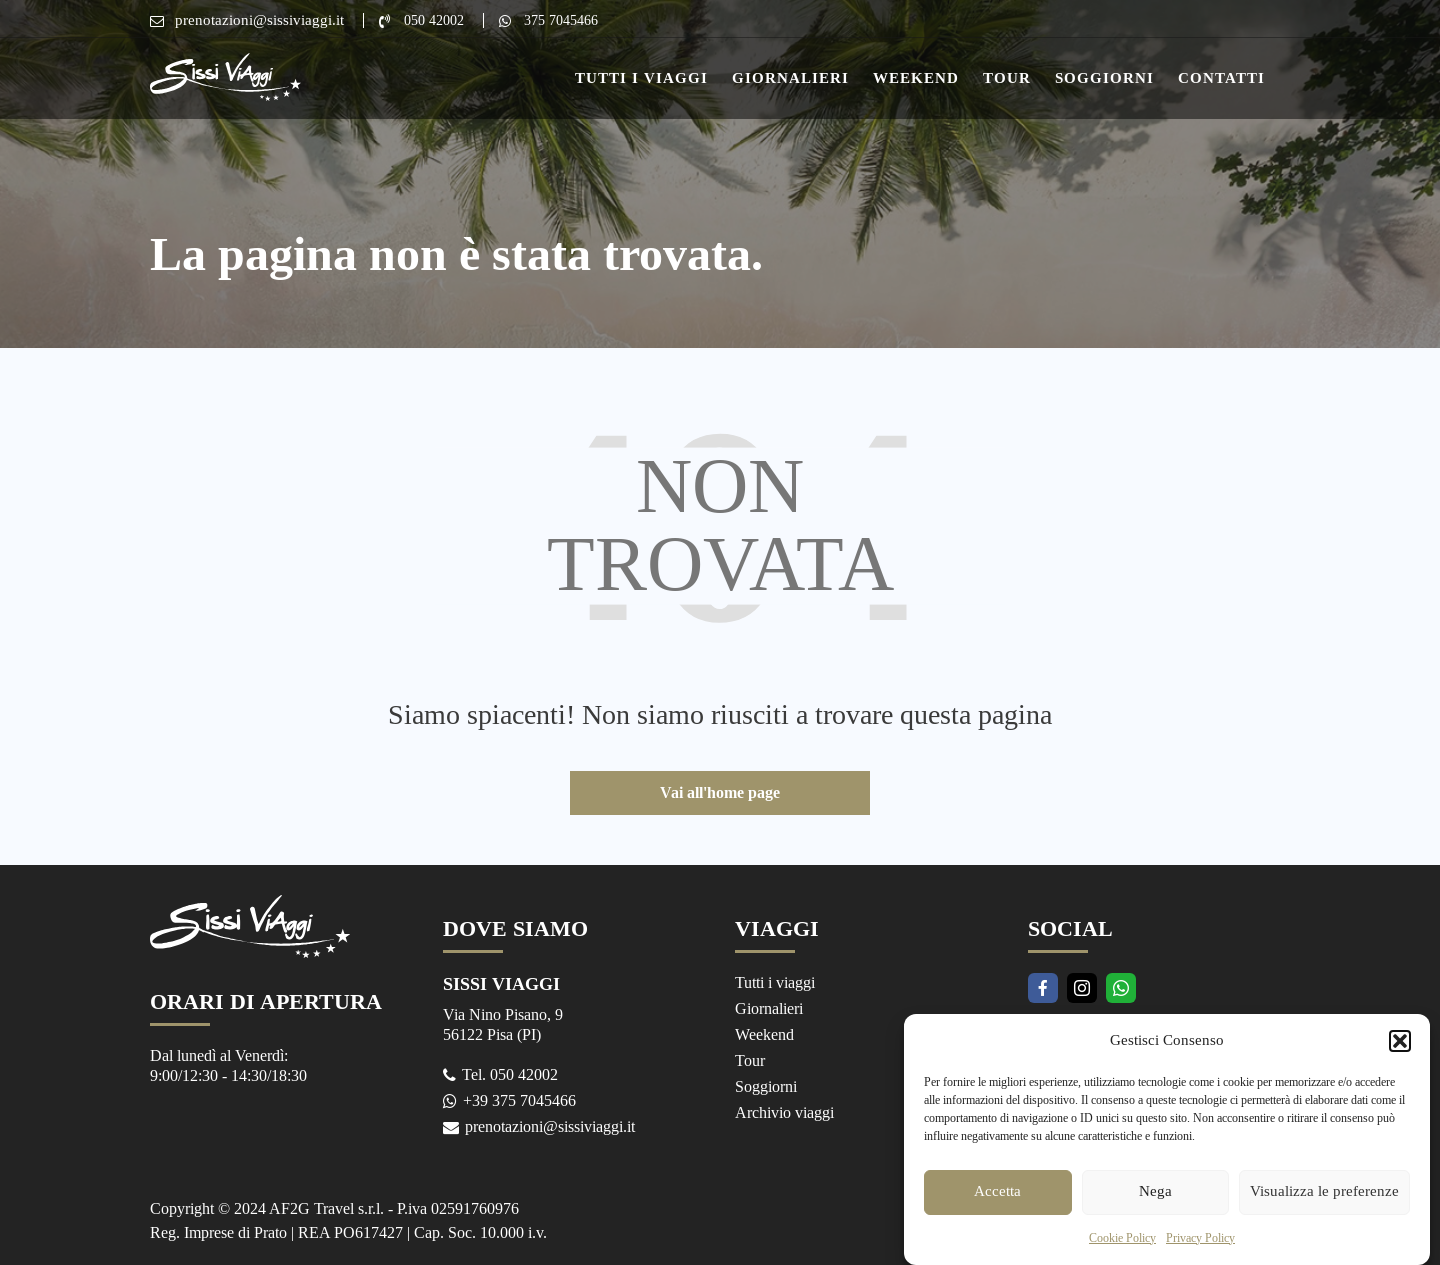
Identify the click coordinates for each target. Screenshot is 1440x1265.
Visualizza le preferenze (1324, 1213)
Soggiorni (1104, 77)
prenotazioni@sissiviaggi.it (259, 20)
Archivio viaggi (786, 1110)
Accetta (997, 1213)
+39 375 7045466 (520, 1098)
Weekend (916, 77)
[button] (1400, 1063)
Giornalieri (790, 77)
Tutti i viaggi (777, 983)
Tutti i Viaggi (641, 77)
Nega (1155, 1213)
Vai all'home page (720, 792)
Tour (1007, 77)
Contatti (1221, 77)
